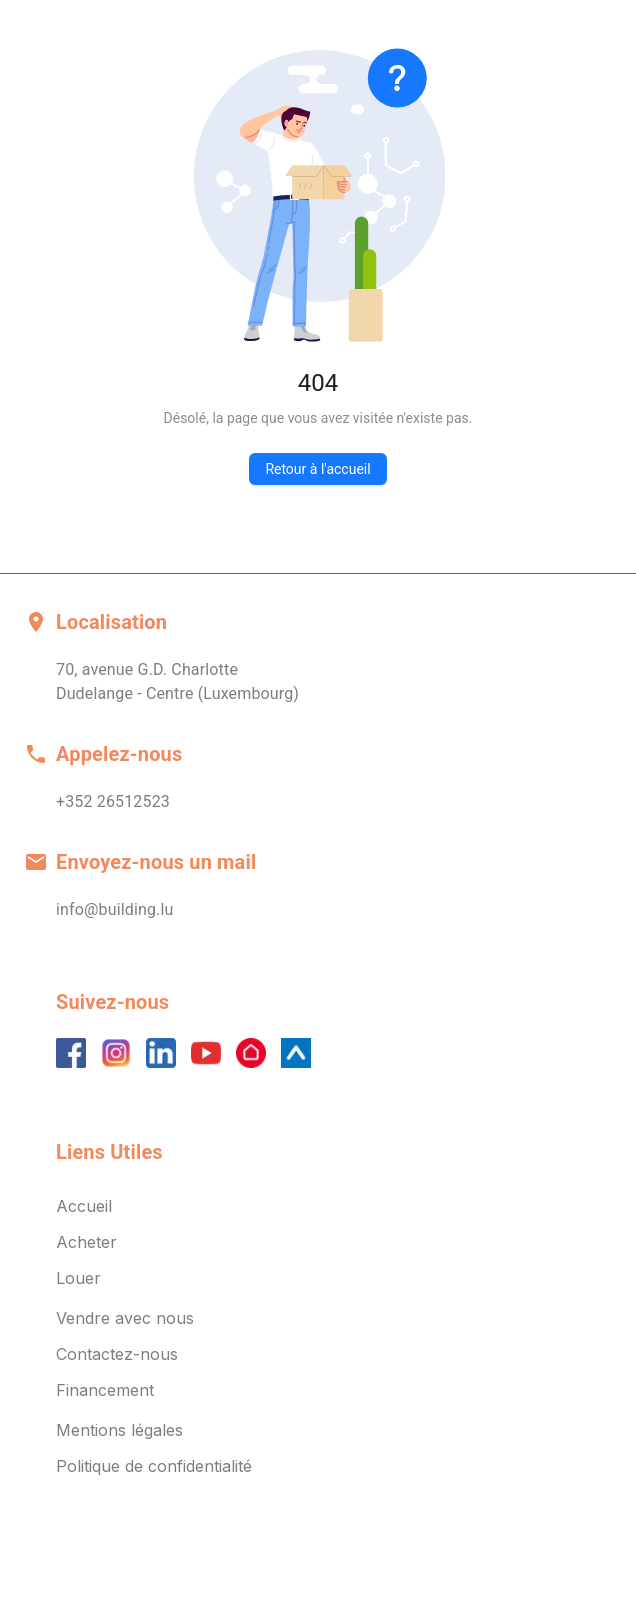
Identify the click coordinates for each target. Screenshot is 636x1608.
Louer (78, 1278)
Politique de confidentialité (154, 1466)
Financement (105, 1390)
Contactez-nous (117, 1354)
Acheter (86, 1242)
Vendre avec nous (125, 1318)
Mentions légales (119, 1430)
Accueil (84, 1206)
